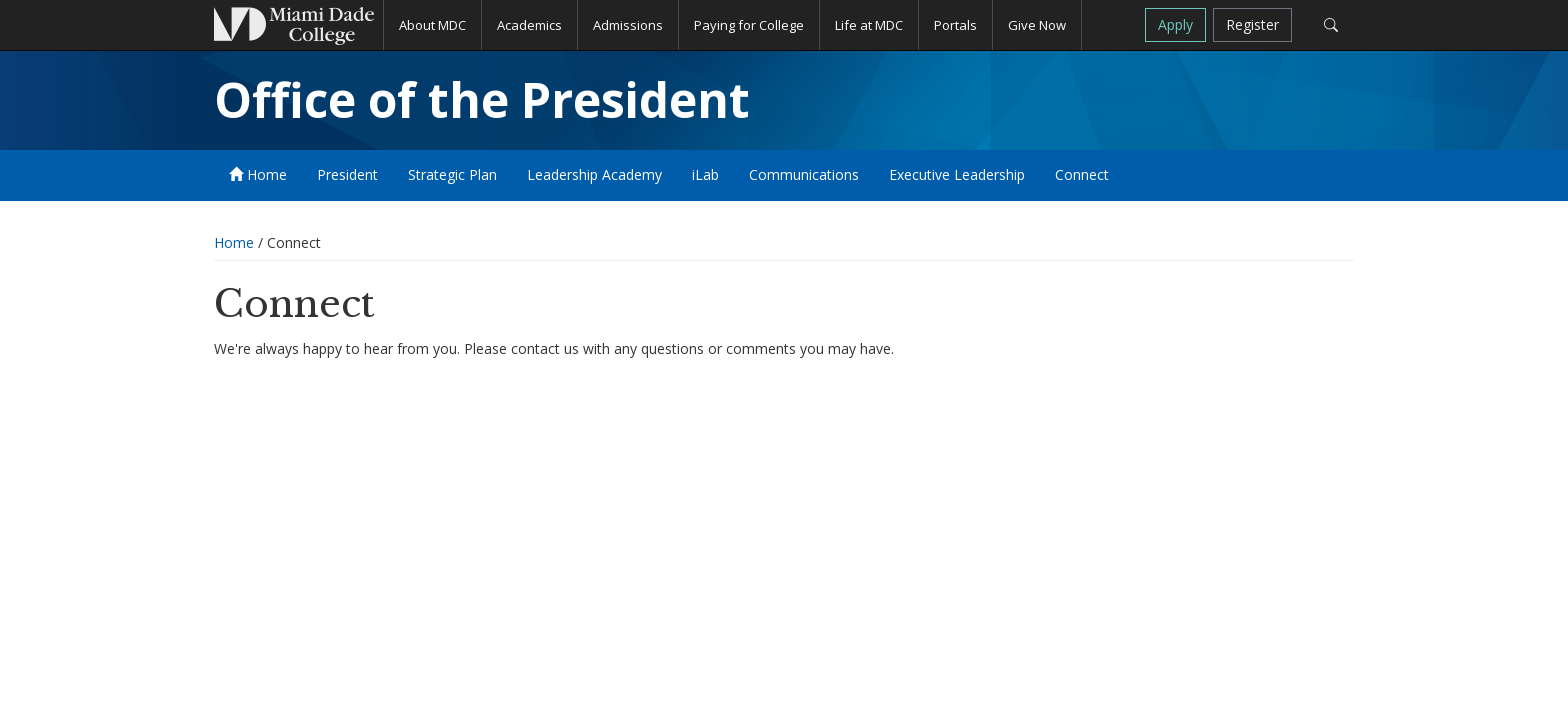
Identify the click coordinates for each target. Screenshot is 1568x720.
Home (258, 174)
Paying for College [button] (749, 25)
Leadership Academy (594, 174)
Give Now (1037, 25)
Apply (1175, 24)
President (347, 174)
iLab (705, 174)
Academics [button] (529, 25)
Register (1252, 24)
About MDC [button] (432, 25)
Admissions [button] (628, 25)
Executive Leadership (957, 174)
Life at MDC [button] (869, 25)
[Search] (1330, 25)
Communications (804, 174)
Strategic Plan (452, 174)
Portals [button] (955, 25)
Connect (1082, 174)
